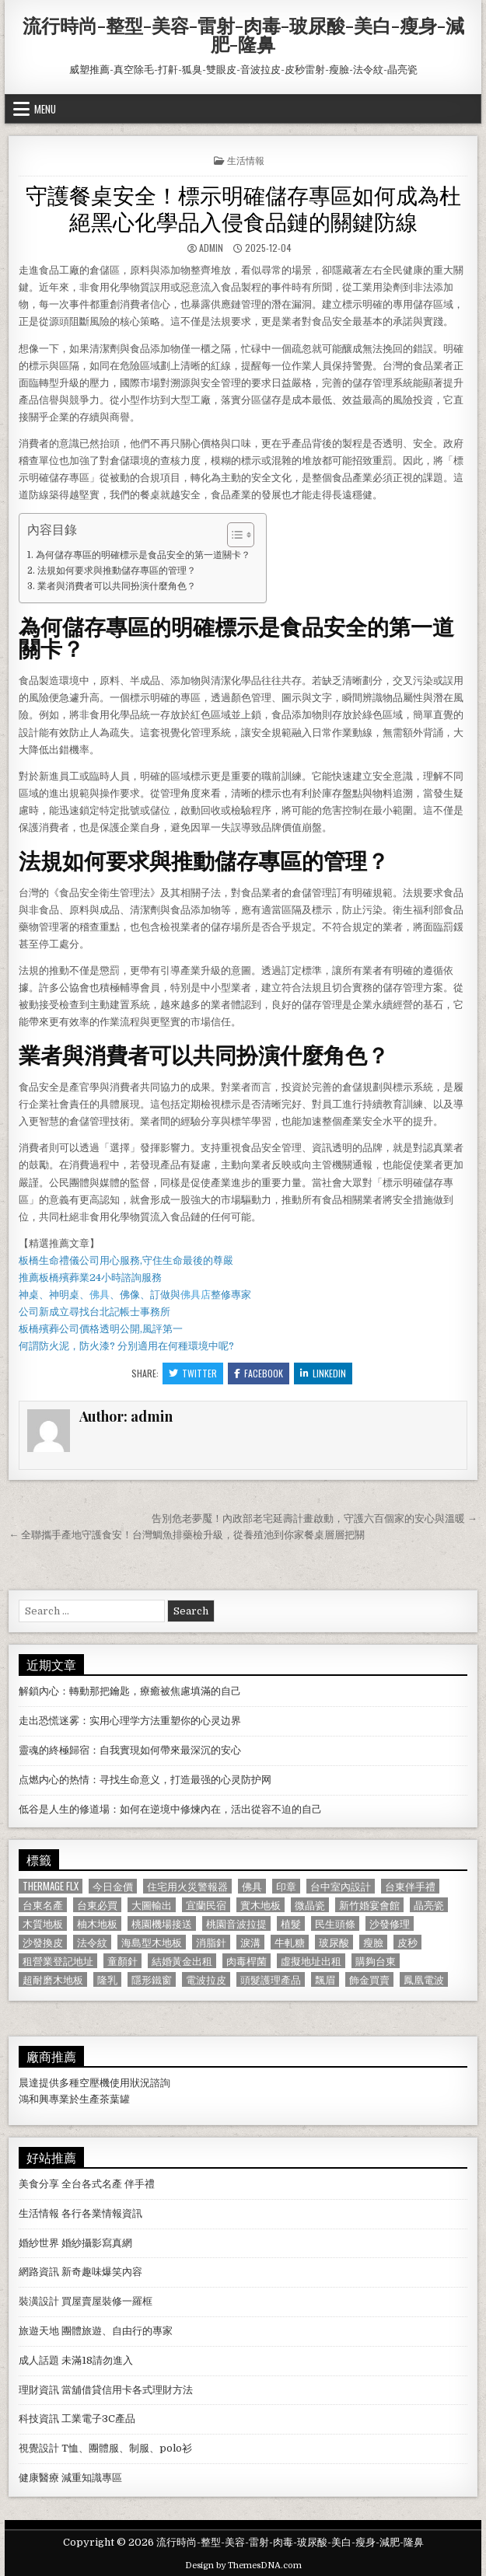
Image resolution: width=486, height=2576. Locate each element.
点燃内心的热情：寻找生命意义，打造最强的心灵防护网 (145, 1779)
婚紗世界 (39, 2243)
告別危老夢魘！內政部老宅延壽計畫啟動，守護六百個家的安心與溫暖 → (314, 1518)
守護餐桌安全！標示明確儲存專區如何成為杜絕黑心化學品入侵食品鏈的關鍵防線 (243, 207)
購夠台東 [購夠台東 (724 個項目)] (375, 1960)
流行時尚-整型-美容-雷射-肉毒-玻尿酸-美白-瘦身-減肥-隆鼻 (243, 34)
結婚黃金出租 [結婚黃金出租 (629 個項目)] (182, 1960)
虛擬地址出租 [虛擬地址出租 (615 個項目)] (311, 1960)
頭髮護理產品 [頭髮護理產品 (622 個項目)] (270, 1979)
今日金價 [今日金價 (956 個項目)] (113, 1886)
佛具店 (195, 1294)
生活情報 (245, 159)
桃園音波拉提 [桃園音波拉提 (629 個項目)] (236, 1923)
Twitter (193, 1373)
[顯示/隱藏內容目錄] (232, 535)
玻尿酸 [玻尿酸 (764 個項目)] (334, 1942)
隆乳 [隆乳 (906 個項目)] (107, 1979)
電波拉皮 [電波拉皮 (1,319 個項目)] (206, 1979)
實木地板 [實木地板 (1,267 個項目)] (260, 1904)
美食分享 (39, 2184)
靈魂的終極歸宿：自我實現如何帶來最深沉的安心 (130, 1750)
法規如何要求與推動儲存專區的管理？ (116, 570)
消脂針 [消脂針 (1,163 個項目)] (211, 1942)
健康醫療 (39, 2478)
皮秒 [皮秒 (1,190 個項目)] (407, 1942)
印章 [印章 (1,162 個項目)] (286, 1886)
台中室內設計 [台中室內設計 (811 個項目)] (340, 1886)
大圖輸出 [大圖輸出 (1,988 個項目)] (151, 1904)
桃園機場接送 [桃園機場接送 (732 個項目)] (161, 1923)
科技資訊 (39, 2418)
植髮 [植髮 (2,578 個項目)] (291, 1923)
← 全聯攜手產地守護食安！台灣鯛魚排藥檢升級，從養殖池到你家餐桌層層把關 (187, 1535)
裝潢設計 (39, 2301)
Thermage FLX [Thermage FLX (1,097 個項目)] (51, 1886)
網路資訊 (39, 2272)
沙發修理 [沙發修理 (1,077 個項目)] (389, 1923)
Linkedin (323, 1373)
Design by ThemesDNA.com (243, 2565)
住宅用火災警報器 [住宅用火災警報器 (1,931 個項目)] (187, 1886)
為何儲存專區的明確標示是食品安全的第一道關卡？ (143, 555)
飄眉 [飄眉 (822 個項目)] (325, 1979)
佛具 (99, 1294)
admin (211, 247)
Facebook (258, 1373)
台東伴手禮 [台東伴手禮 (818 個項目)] (410, 1886)
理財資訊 (39, 2390)
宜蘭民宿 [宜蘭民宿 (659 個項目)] (206, 1904)
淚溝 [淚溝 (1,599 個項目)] (250, 1942)
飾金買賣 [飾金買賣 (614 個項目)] (369, 1979)
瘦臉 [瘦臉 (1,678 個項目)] (373, 1942)
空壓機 (94, 2083)
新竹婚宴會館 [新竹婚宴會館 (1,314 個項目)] (369, 1904)
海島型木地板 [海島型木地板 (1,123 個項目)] (151, 1942)
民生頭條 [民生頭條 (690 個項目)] (335, 1923)
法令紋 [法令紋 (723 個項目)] (92, 1942)
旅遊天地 (39, 2331)
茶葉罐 (115, 2099)
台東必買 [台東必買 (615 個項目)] (97, 1904)
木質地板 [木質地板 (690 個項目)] (43, 1923)
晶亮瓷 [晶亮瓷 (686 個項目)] (429, 1904)
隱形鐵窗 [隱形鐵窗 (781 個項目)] (151, 1979)
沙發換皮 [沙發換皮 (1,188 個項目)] (43, 1942)
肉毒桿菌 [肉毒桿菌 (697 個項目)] (246, 1960)
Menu (45, 109)
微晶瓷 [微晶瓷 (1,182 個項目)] (310, 1904)
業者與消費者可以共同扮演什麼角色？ (116, 586)
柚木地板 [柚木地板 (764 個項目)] (97, 1923)
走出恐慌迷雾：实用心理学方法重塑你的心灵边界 (130, 1720)
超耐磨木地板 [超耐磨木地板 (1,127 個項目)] (53, 1979)
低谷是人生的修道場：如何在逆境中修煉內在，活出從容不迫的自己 (170, 1809)
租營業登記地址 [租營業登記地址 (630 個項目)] (58, 1960)
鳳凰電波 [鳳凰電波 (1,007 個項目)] (424, 1979)
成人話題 (39, 2360)
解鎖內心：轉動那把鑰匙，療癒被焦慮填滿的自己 (130, 1691)
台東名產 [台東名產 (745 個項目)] (43, 1904)
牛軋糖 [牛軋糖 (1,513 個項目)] (289, 1942)
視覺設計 (39, 2448)
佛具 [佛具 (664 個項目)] (252, 1886)
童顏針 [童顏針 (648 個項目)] (122, 1960)
